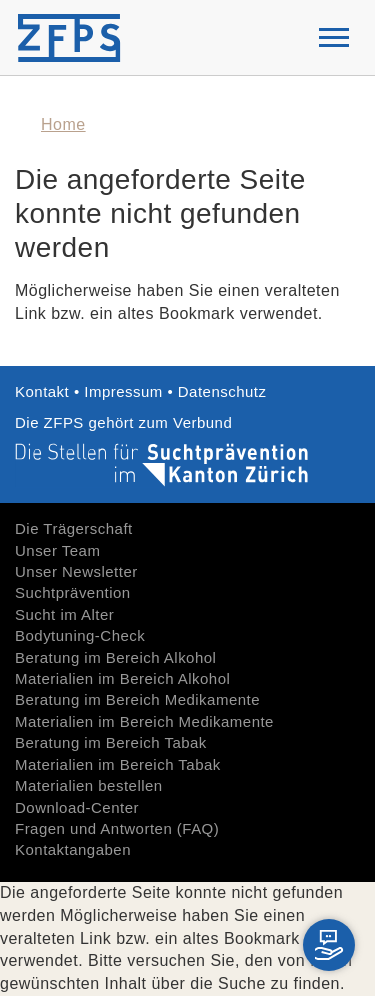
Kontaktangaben (73, 849)
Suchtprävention (73, 592)
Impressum (123, 391)
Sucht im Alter (64, 614)
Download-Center (77, 807)
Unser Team (57, 550)
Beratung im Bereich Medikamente (137, 699)
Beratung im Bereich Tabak (111, 742)
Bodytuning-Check (80, 635)
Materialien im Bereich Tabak (118, 764)
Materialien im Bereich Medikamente (144, 721)
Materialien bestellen (89, 785)
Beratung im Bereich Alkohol (115, 657)
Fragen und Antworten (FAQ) (117, 828)
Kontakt (44, 391)
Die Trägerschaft (74, 528)
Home (63, 124)
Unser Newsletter (76, 571)
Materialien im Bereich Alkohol (122, 678)
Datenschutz (222, 391)
